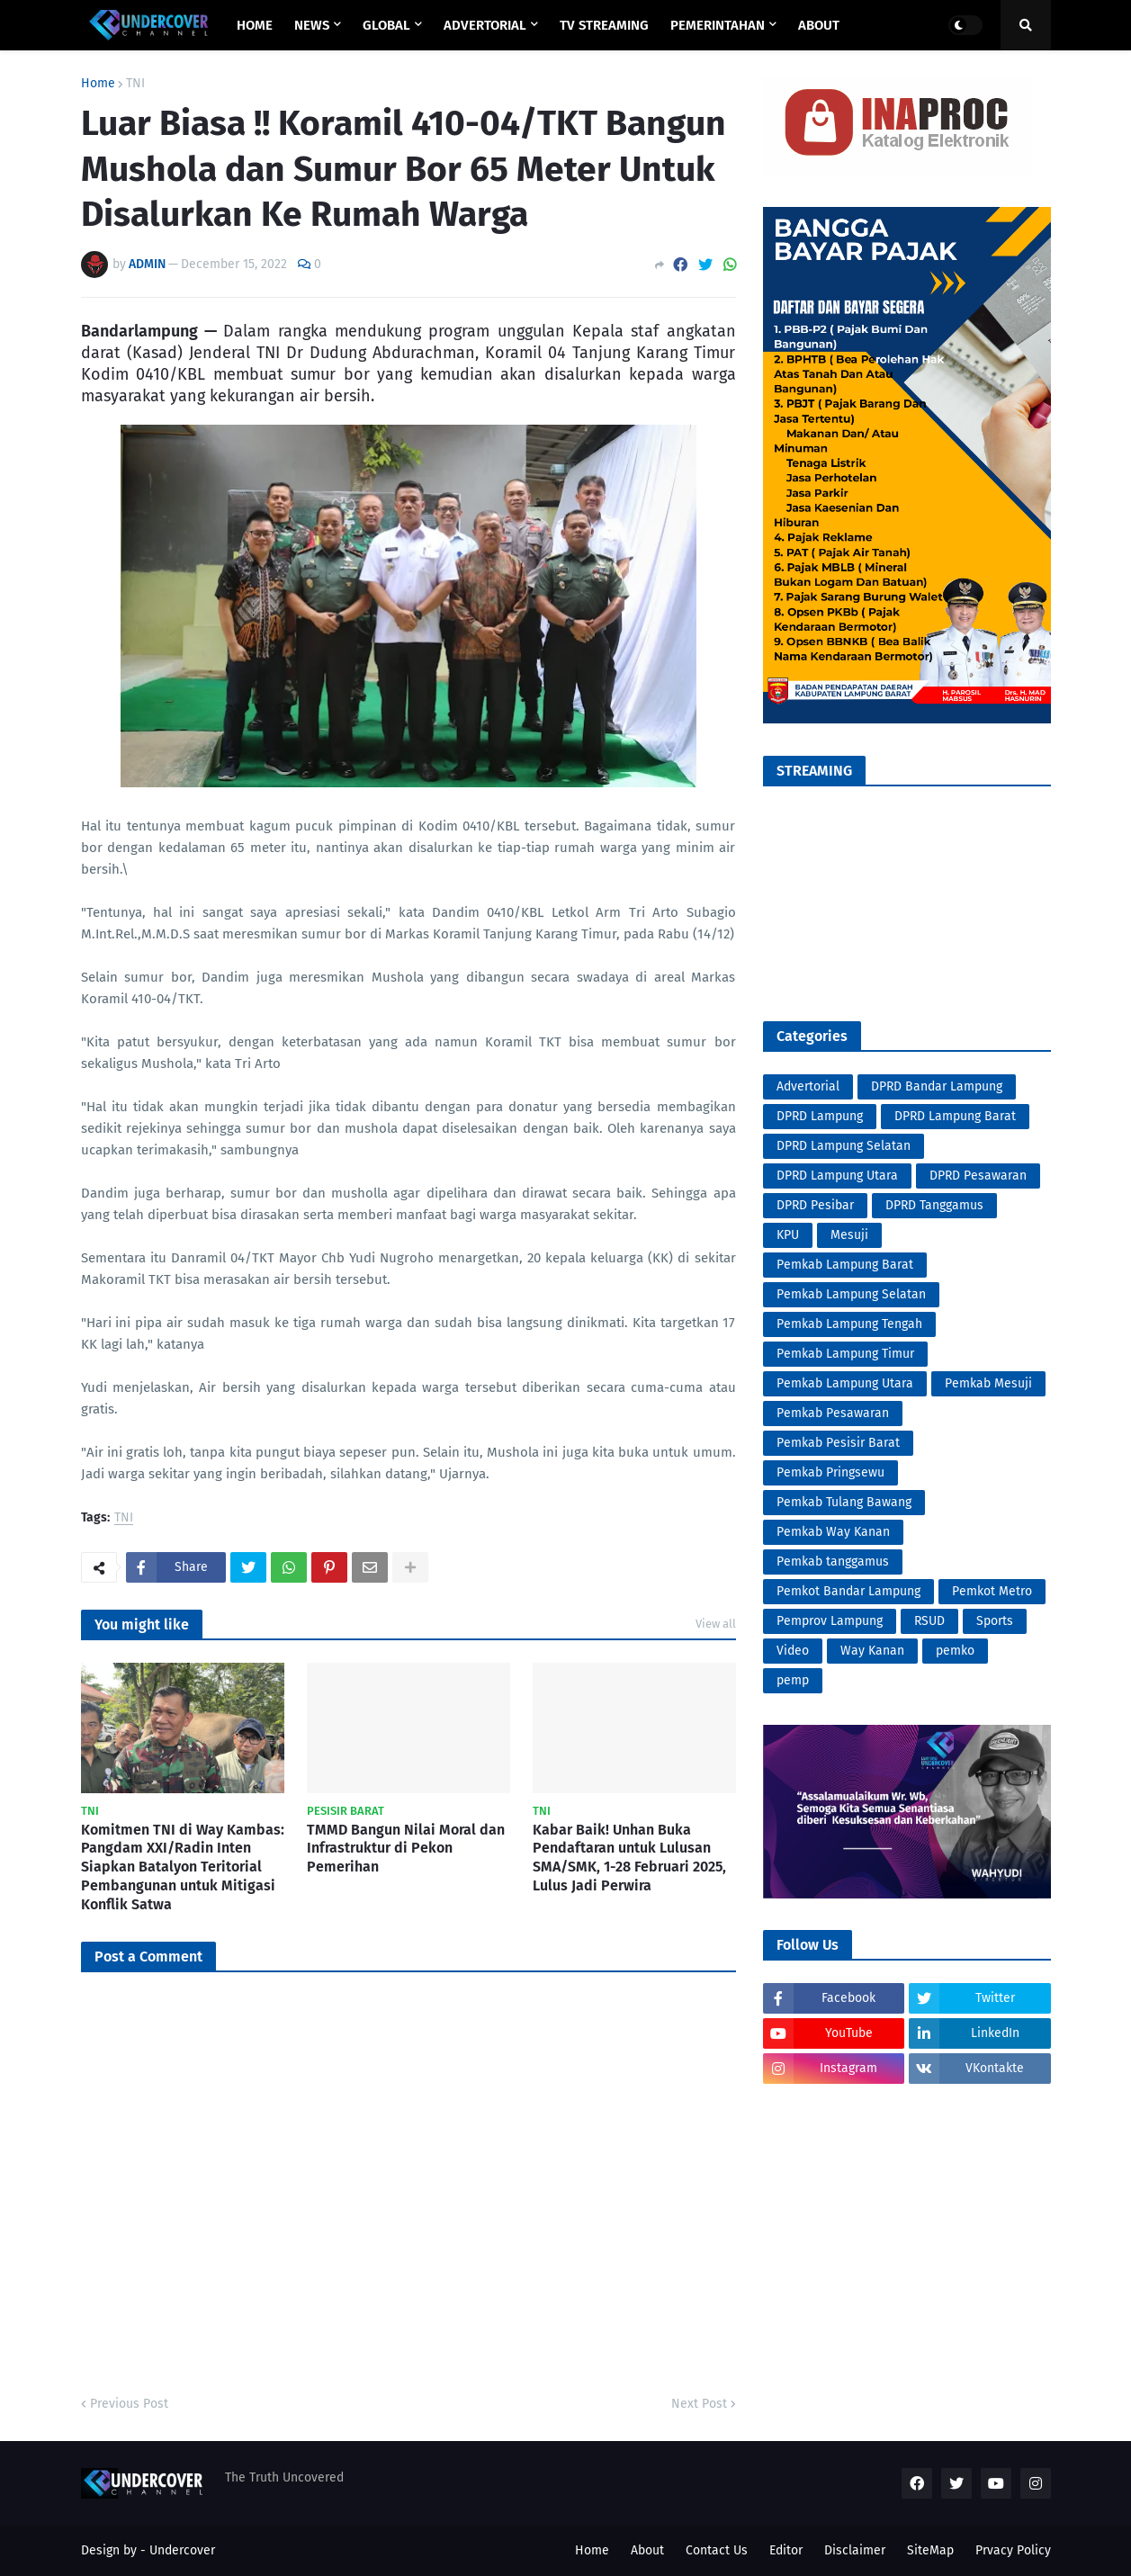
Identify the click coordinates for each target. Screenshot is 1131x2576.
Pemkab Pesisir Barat (838, 1442)
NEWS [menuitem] (311, 25)
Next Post (699, 2403)
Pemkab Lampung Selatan (851, 1294)
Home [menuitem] (255, 25)
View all (716, 1623)
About (647, 2550)
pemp (792, 1680)
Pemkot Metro (992, 1591)
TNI (135, 83)
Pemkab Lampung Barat (844, 1264)
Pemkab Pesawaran (832, 1413)
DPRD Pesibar (815, 1205)
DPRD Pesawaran (978, 1175)
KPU (787, 1235)
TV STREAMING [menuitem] (604, 25)
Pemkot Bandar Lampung (848, 1591)
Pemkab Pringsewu (830, 1472)
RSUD (929, 1621)
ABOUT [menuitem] (818, 25)
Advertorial (807, 1086)
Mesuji (849, 1235)
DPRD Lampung (819, 1116)
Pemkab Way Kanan (833, 1531)
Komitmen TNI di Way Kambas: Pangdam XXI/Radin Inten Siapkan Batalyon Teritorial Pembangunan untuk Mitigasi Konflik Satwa (182, 1867)
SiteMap (930, 2550)
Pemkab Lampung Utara (844, 1383)
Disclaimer (854, 2550)
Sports (994, 1621)
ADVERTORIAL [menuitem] (485, 25)
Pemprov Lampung (829, 1621)
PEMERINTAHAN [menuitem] (717, 25)
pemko (955, 1650)
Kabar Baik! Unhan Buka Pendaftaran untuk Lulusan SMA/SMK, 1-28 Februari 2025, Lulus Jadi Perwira (629, 1857)
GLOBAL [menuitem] (386, 25)
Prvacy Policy (1013, 2550)
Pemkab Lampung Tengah (849, 1324)
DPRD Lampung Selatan (843, 1145)
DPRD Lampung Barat (955, 1116)
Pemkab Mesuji (988, 1383)
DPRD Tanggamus (934, 1205)
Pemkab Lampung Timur (845, 1353)
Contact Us (717, 2550)
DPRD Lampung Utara (837, 1175)
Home (98, 83)
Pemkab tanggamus (832, 1561)
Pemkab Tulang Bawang (843, 1502)
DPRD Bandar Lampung (936, 1086)
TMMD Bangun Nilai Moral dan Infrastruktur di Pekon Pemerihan (406, 1848)
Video (792, 1650)
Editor (786, 2550)
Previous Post (129, 2403)
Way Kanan (872, 1650)
